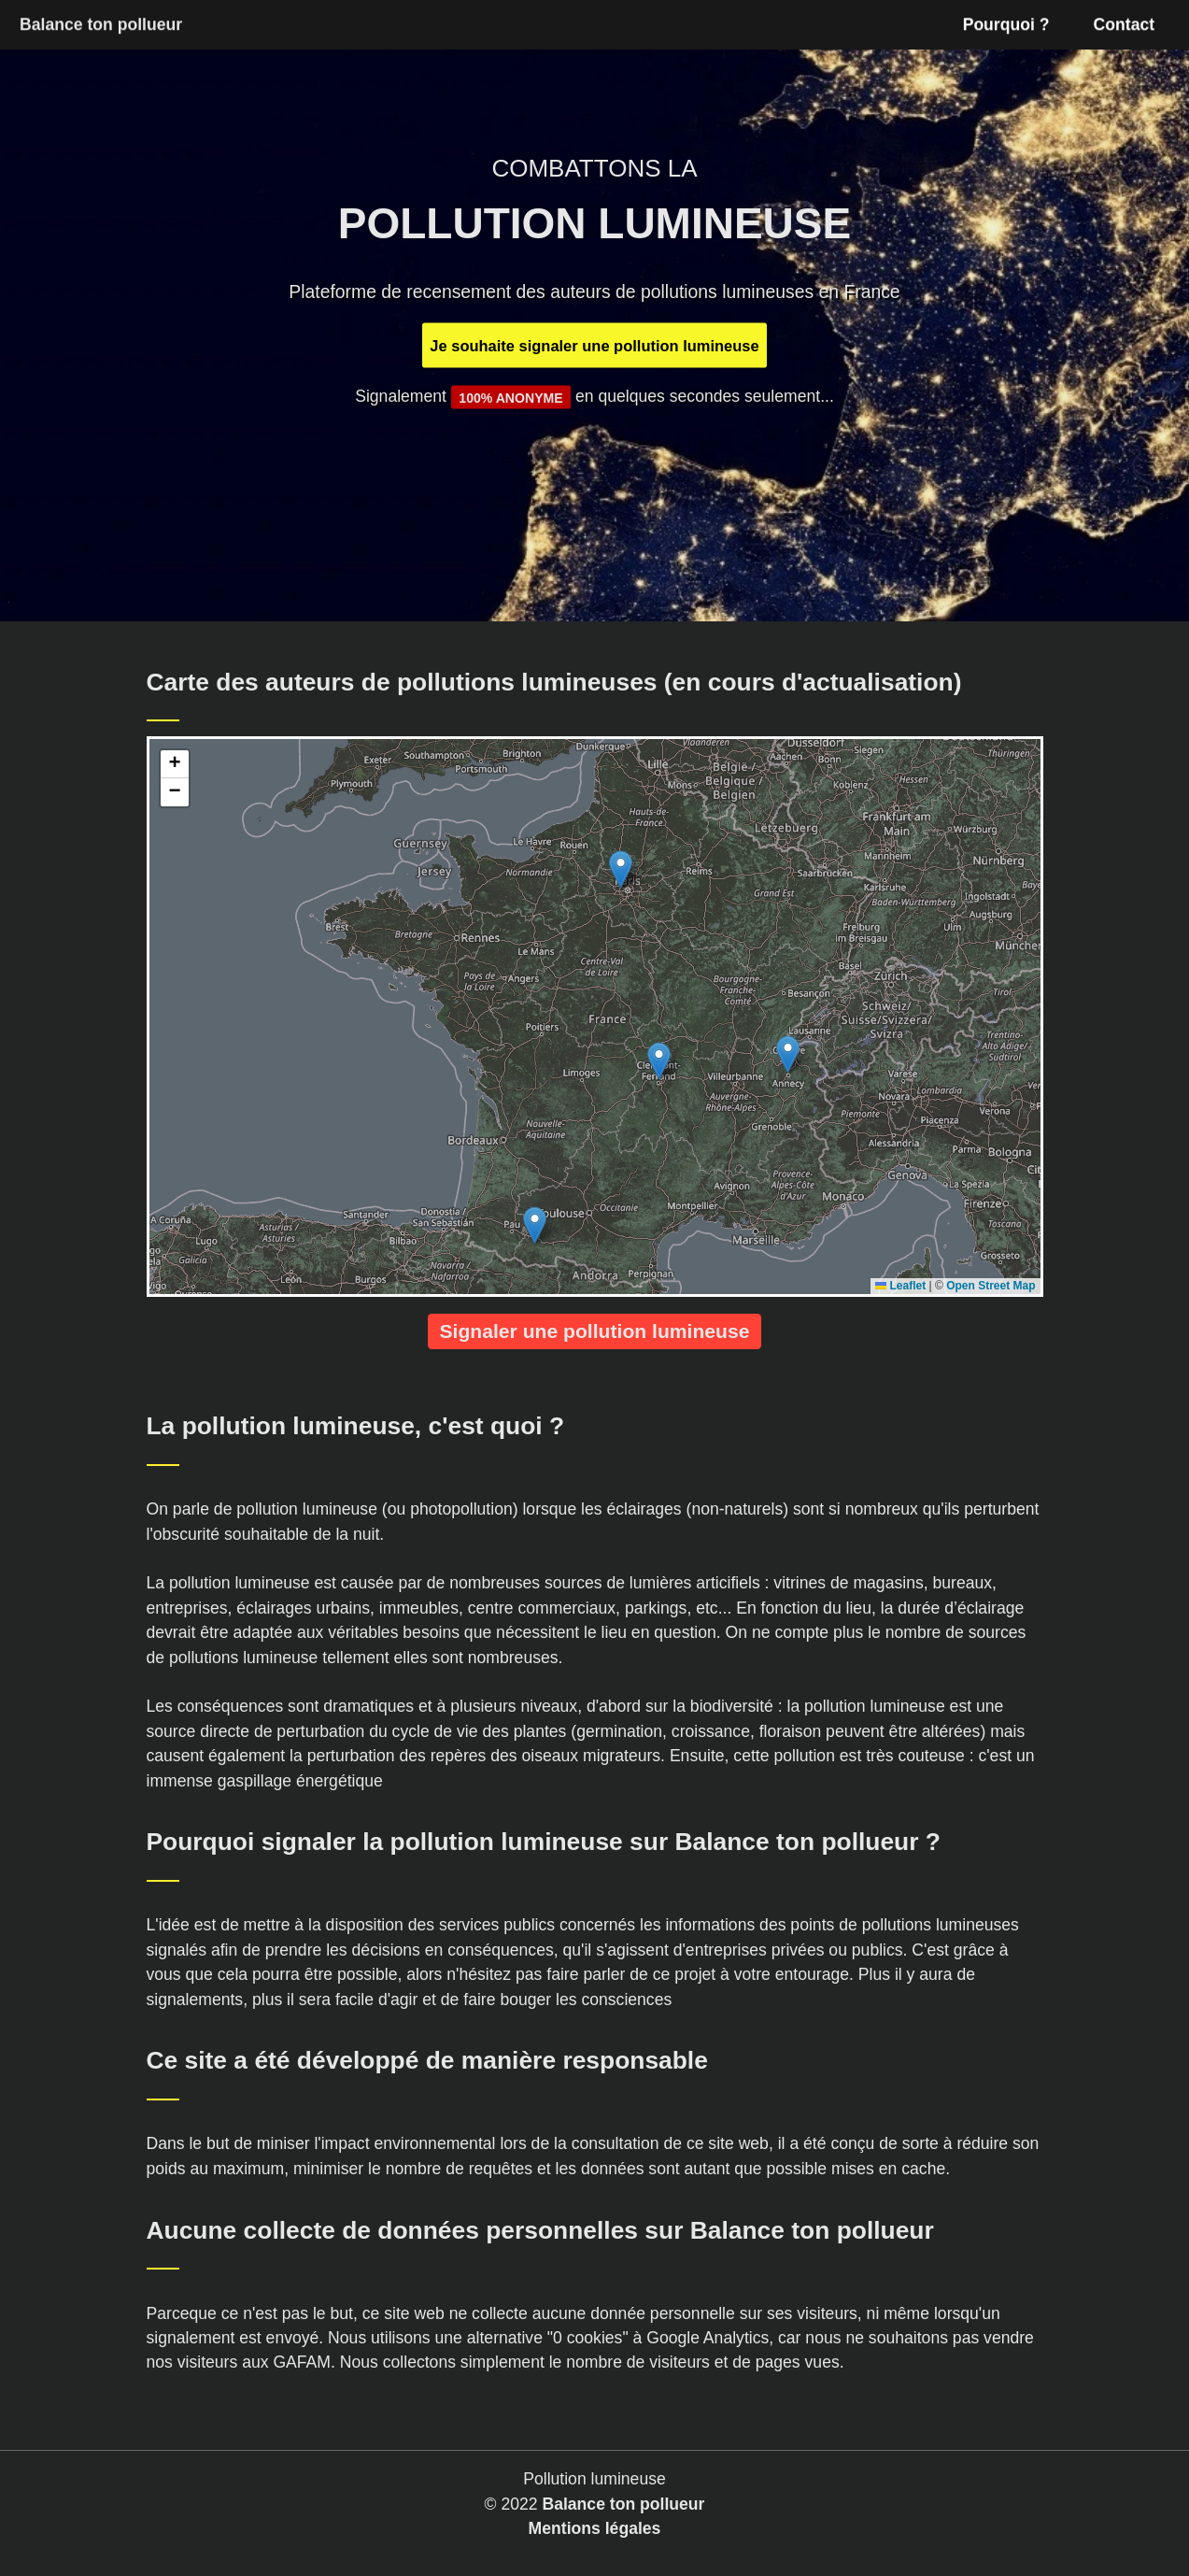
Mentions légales (595, 2528)
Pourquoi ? (1006, 24)
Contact (1124, 24)
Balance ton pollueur (623, 2504)
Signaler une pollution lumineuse (595, 1331)
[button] (620, 869)
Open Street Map (990, 1285)
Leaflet (900, 1285)
